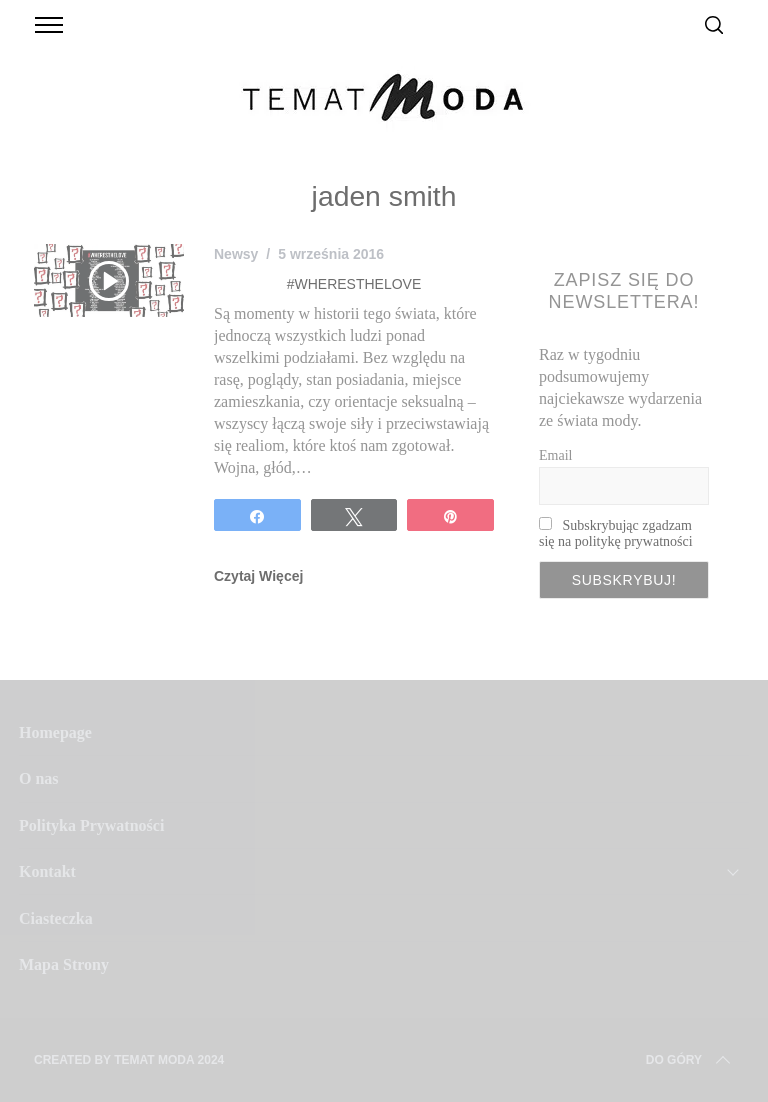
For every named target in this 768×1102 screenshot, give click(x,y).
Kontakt (47, 871)
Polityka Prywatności (91, 825)
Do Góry (690, 1060)
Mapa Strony (64, 964)
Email (555, 455)
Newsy (236, 254)
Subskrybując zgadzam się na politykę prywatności (616, 533)
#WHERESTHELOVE (354, 284)
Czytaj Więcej (258, 576)
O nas (39, 778)
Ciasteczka (56, 918)
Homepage (55, 732)
